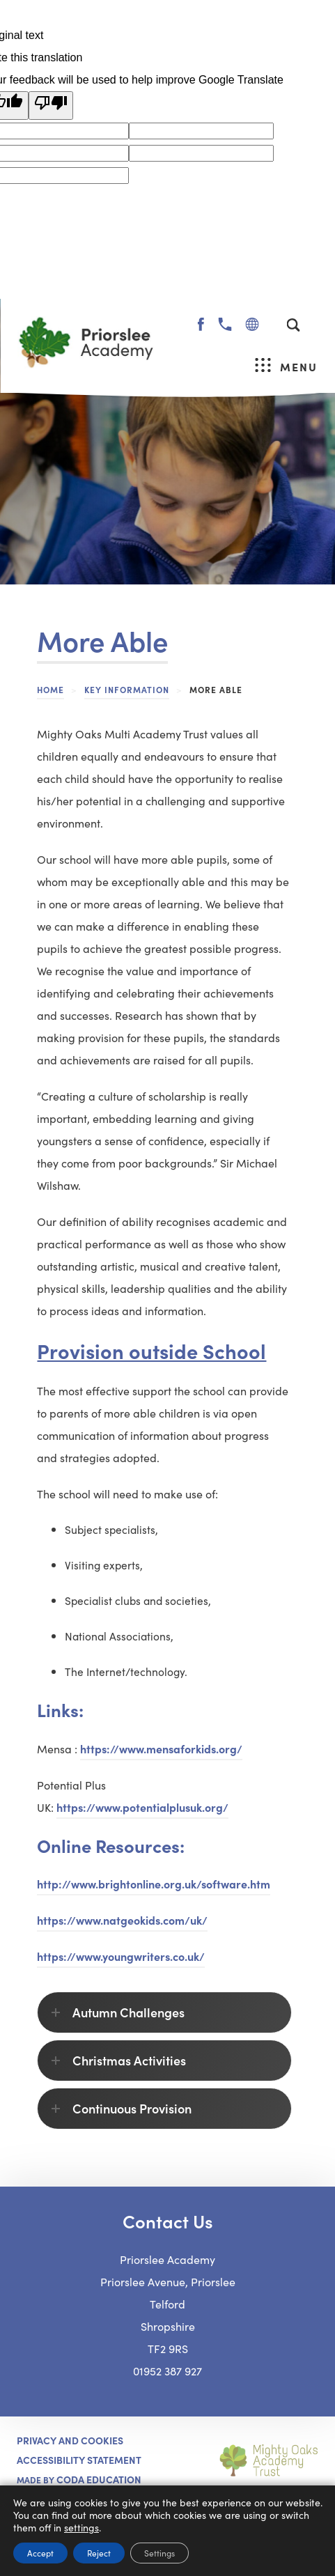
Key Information (126, 689)
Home (50, 689)
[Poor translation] (51, 105)
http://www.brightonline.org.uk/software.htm (153, 1885)
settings (81, 2527)
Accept (40, 2553)
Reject (99, 2553)
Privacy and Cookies (70, 2440)
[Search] (293, 324)
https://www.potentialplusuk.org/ (142, 1807)
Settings (159, 2553)
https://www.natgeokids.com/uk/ (122, 1919)
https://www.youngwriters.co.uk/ (121, 1956)
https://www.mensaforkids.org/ (161, 1748)
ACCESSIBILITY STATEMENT (79, 2460)
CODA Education (98, 2479)
